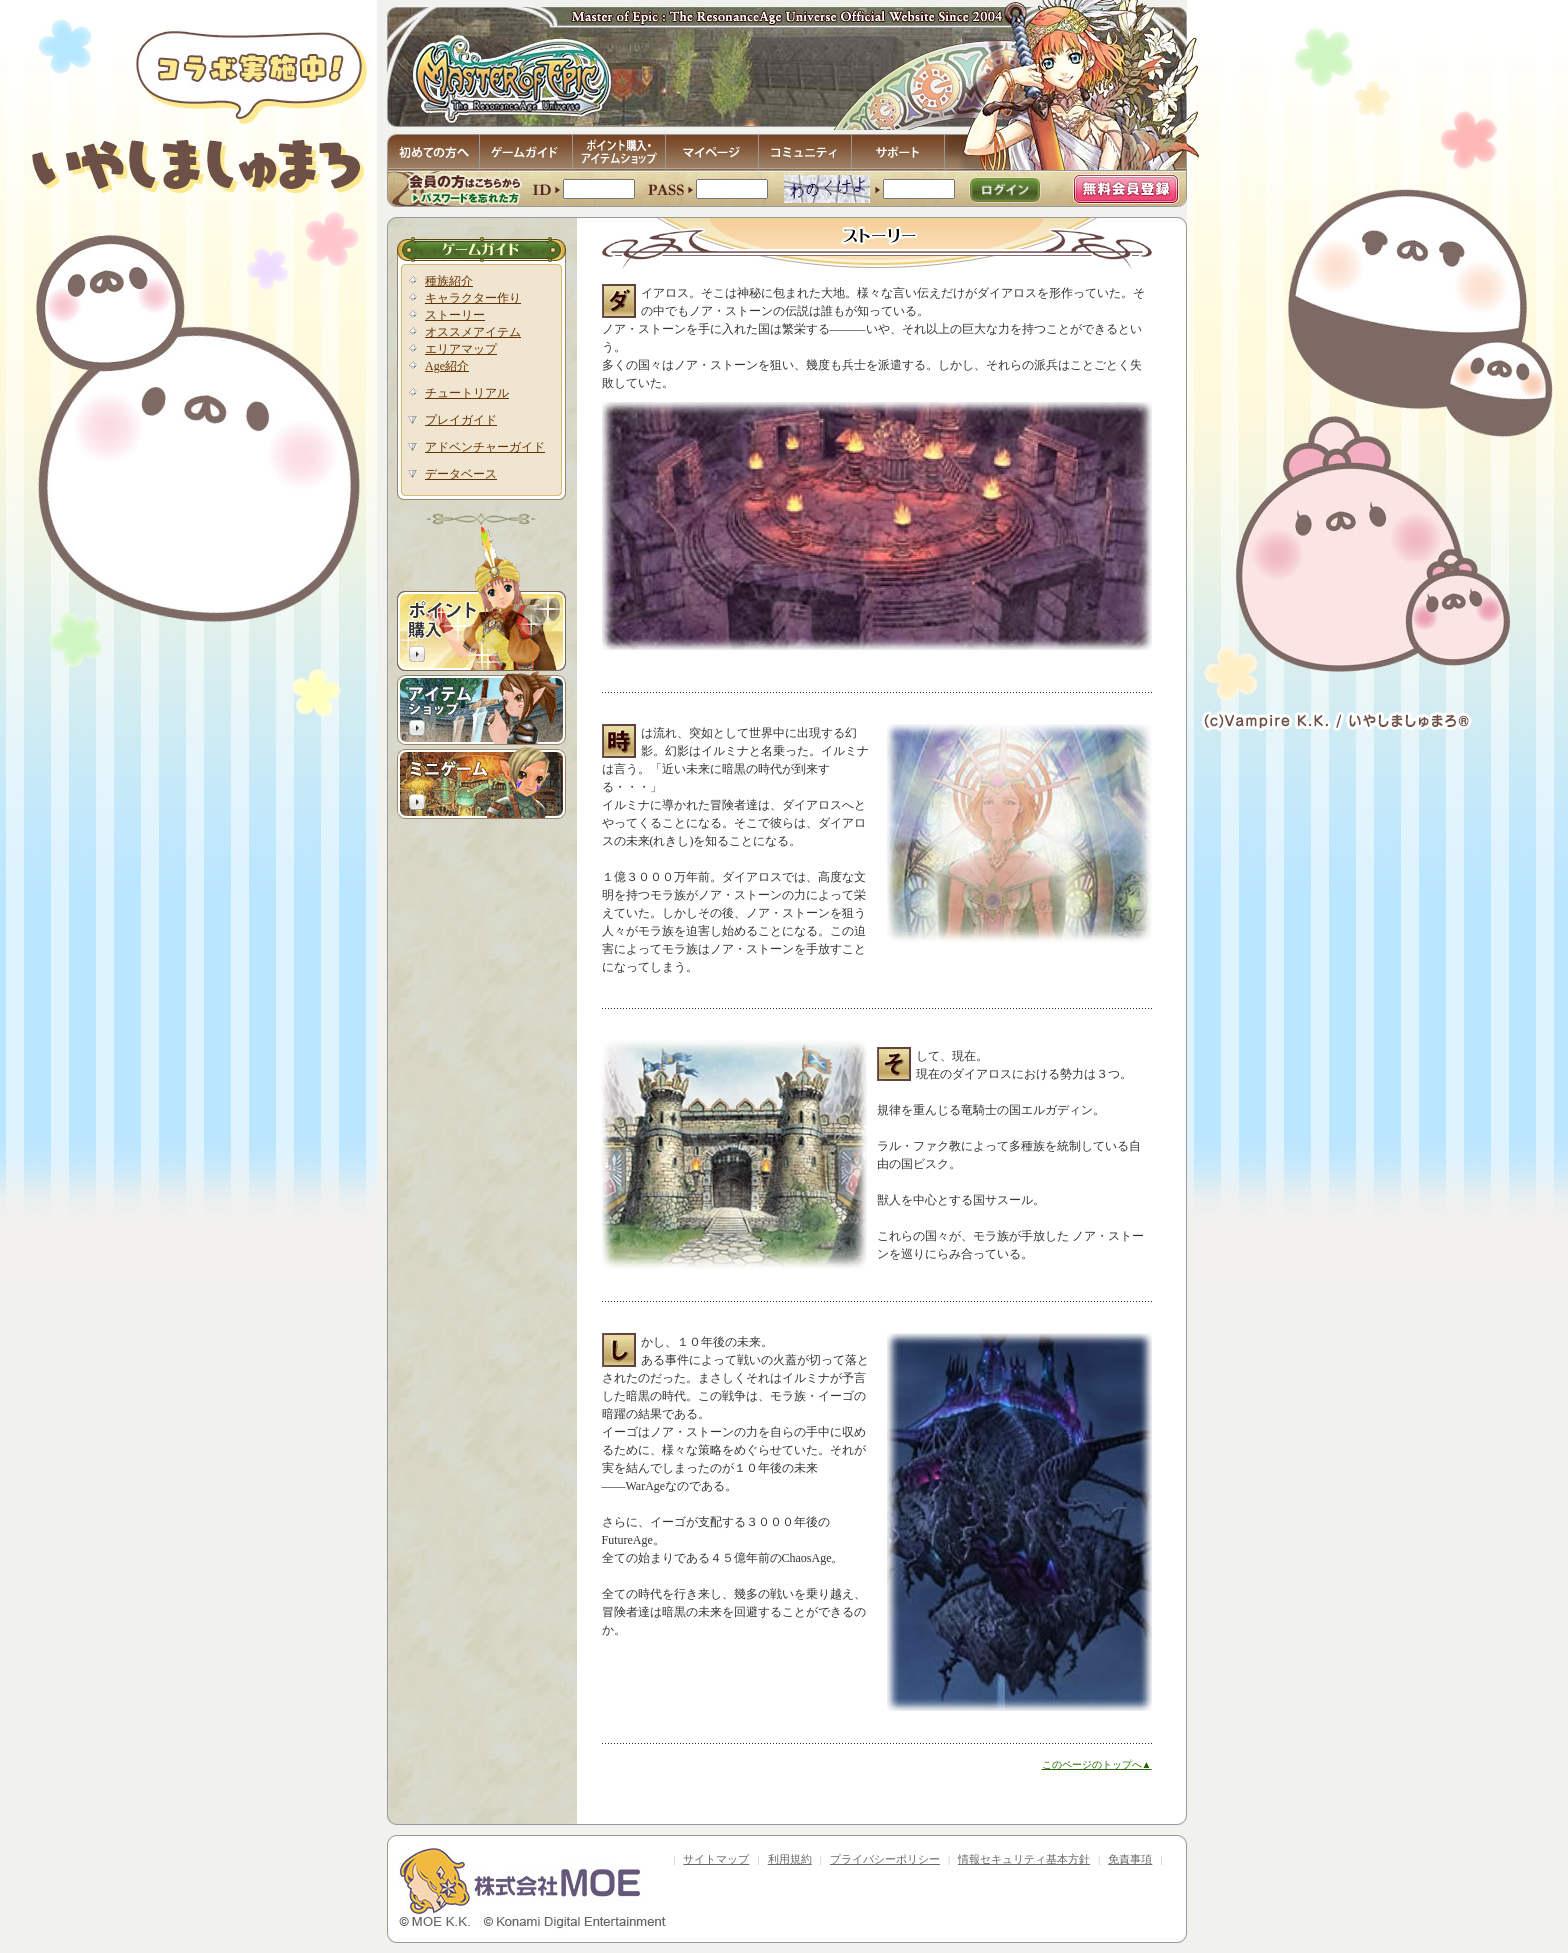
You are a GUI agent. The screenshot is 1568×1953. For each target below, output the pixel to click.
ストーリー (455, 315)
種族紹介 (449, 281)
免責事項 (1130, 1859)
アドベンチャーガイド (485, 447)
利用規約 (790, 1859)
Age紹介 (447, 366)
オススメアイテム (473, 332)
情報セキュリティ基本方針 (1024, 1859)
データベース (461, 474)
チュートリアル (467, 393)
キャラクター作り (473, 298)
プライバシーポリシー (885, 1859)
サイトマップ (716, 1859)
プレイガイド (461, 420)
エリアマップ (461, 349)
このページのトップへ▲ (1097, 1764)
